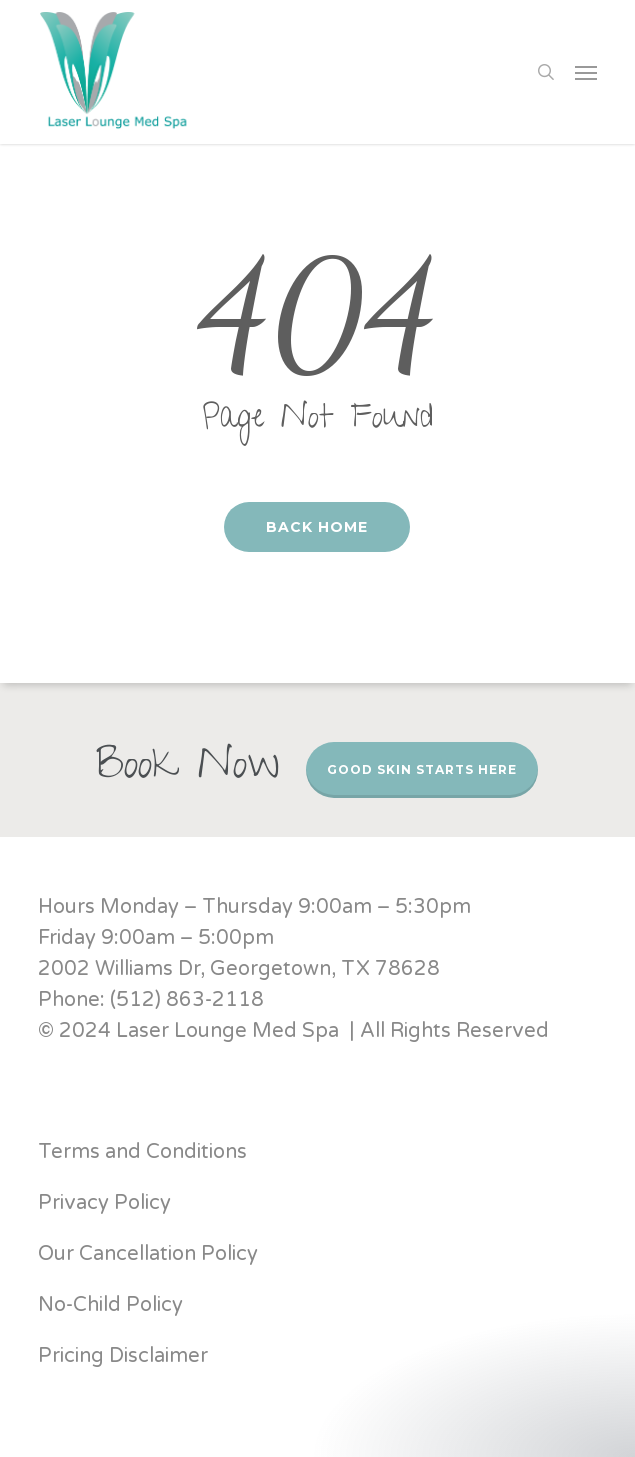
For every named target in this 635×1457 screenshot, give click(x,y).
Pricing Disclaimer (125, 1356)
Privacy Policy (104, 1203)
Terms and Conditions (142, 1152)
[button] (586, 72)
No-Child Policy (110, 1305)
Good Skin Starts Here (422, 769)
